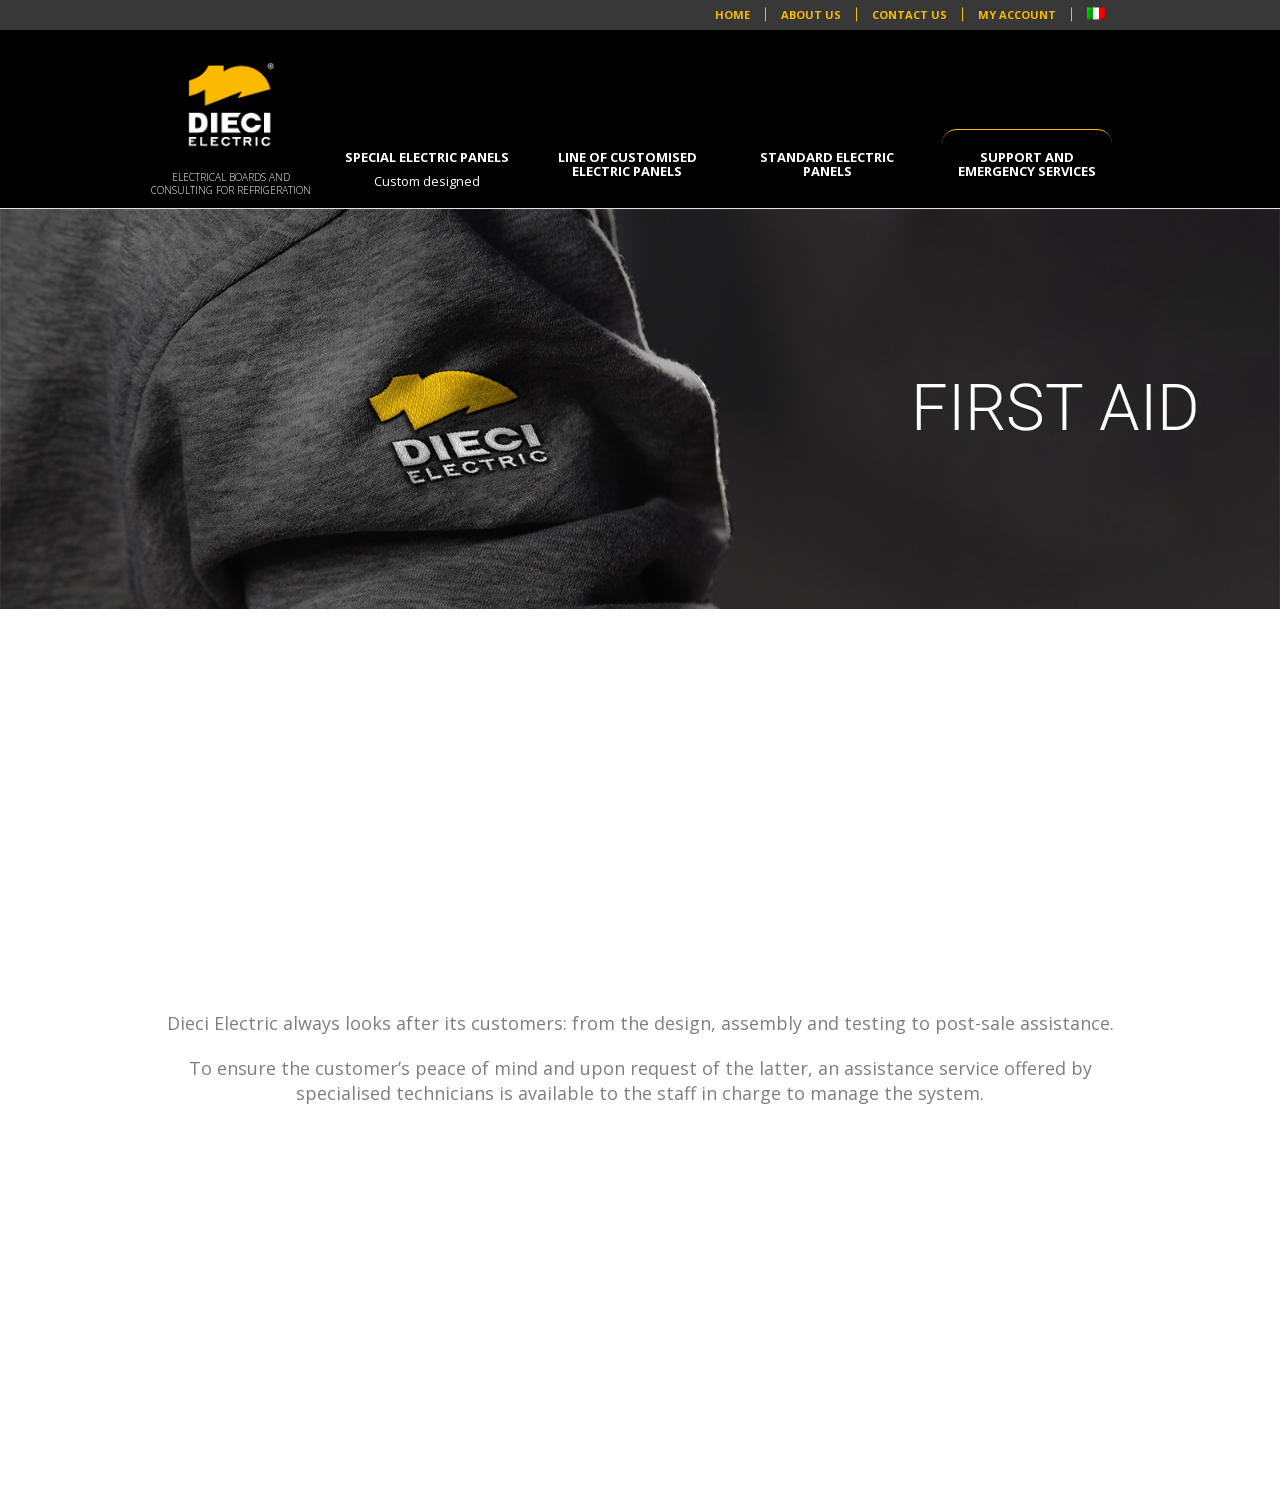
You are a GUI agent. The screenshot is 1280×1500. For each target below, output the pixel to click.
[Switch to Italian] (1096, 15)
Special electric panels (427, 169)
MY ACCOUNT (1017, 15)
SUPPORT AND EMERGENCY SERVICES (1027, 164)
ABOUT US (811, 15)
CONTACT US (909, 15)
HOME (732, 15)
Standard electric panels (827, 164)
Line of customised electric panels (627, 164)
